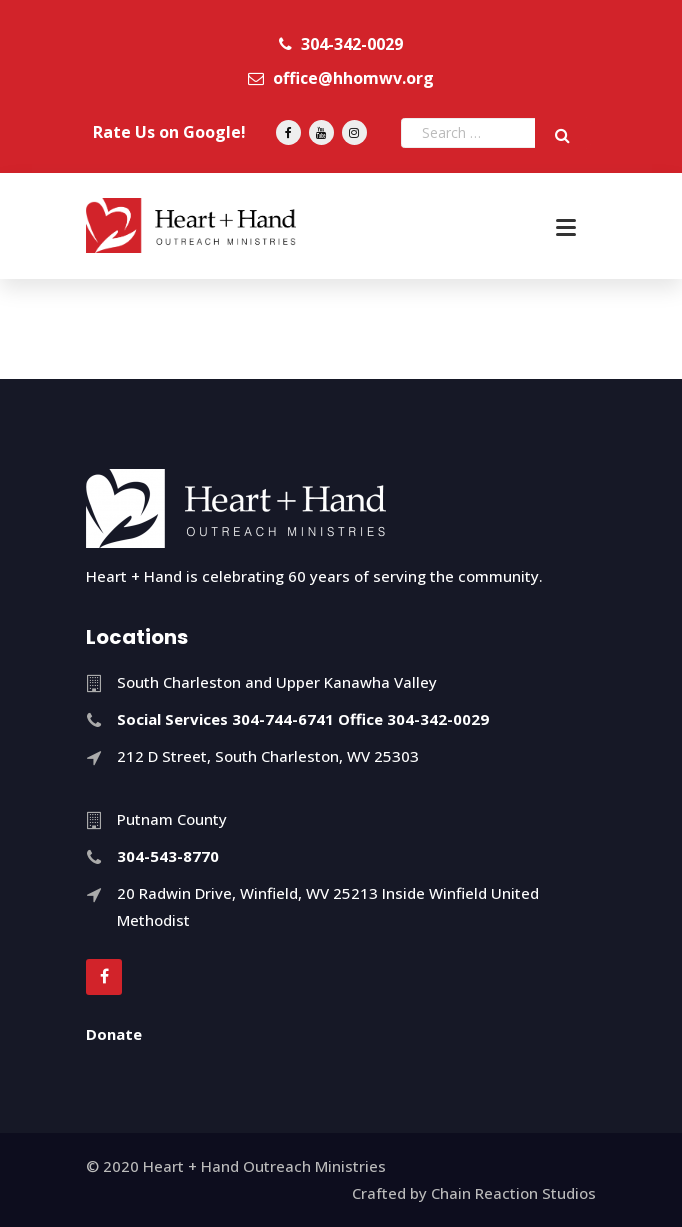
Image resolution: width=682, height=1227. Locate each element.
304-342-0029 (341, 44)
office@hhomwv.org (341, 78)
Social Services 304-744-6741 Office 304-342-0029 (303, 719)
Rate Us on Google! (169, 132)
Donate (114, 1034)
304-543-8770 (168, 856)
